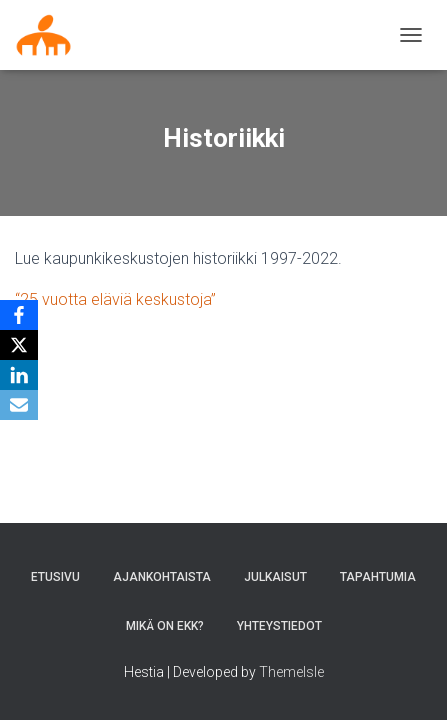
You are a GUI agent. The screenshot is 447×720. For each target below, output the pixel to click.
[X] (19, 345)
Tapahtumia (378, 577)
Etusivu (55, 577)
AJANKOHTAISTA (162, 577)
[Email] (19, 405)
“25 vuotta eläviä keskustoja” (115, 299)
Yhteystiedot (279, 626)
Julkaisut (275, 577)
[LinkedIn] (19, 375)
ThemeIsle (291, 672)
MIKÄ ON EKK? (165, 626)
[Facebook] (19, 315)
